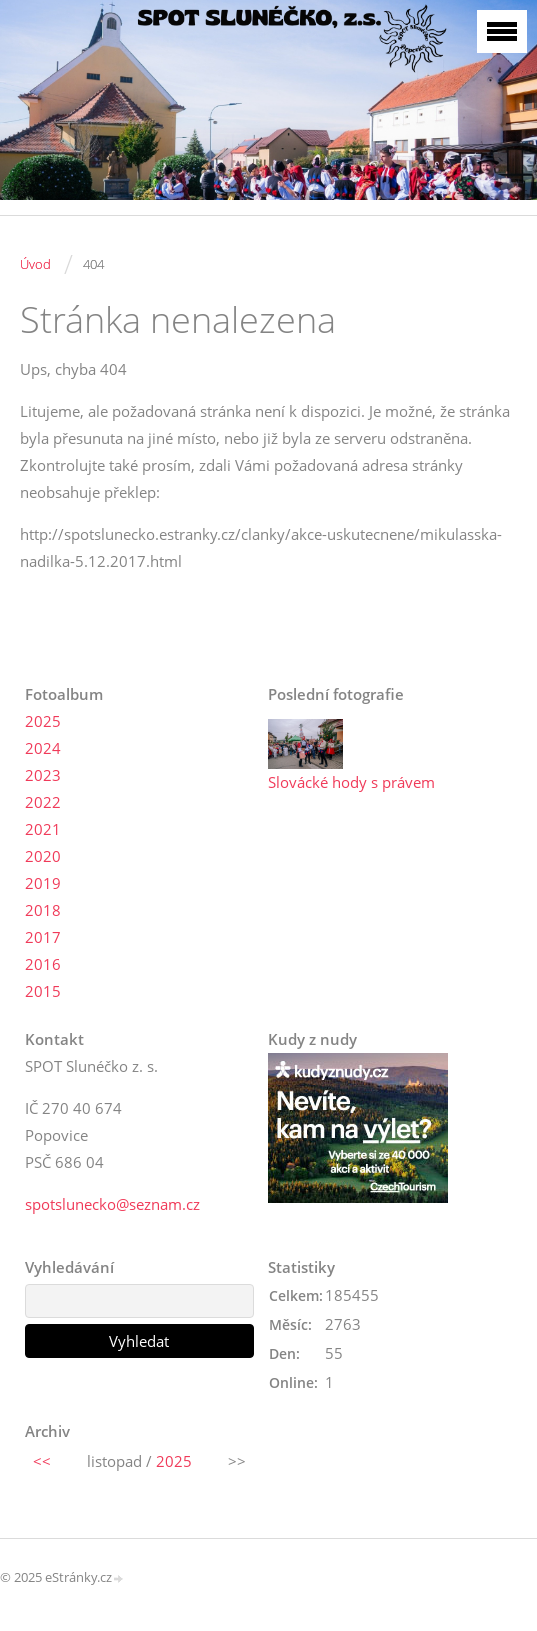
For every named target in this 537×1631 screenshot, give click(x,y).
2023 (43, 775)
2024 (43, 748)
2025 (43, 721)
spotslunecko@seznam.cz (112, 1204)
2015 (43, 991)
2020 (43, 856)
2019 (43, 883)
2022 (43, 802)
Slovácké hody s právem (351, 782)
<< (42, 1461)
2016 (43, 964)
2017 (43, 937)
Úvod (35, 264)
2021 (43, 829)
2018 (43, 910)
